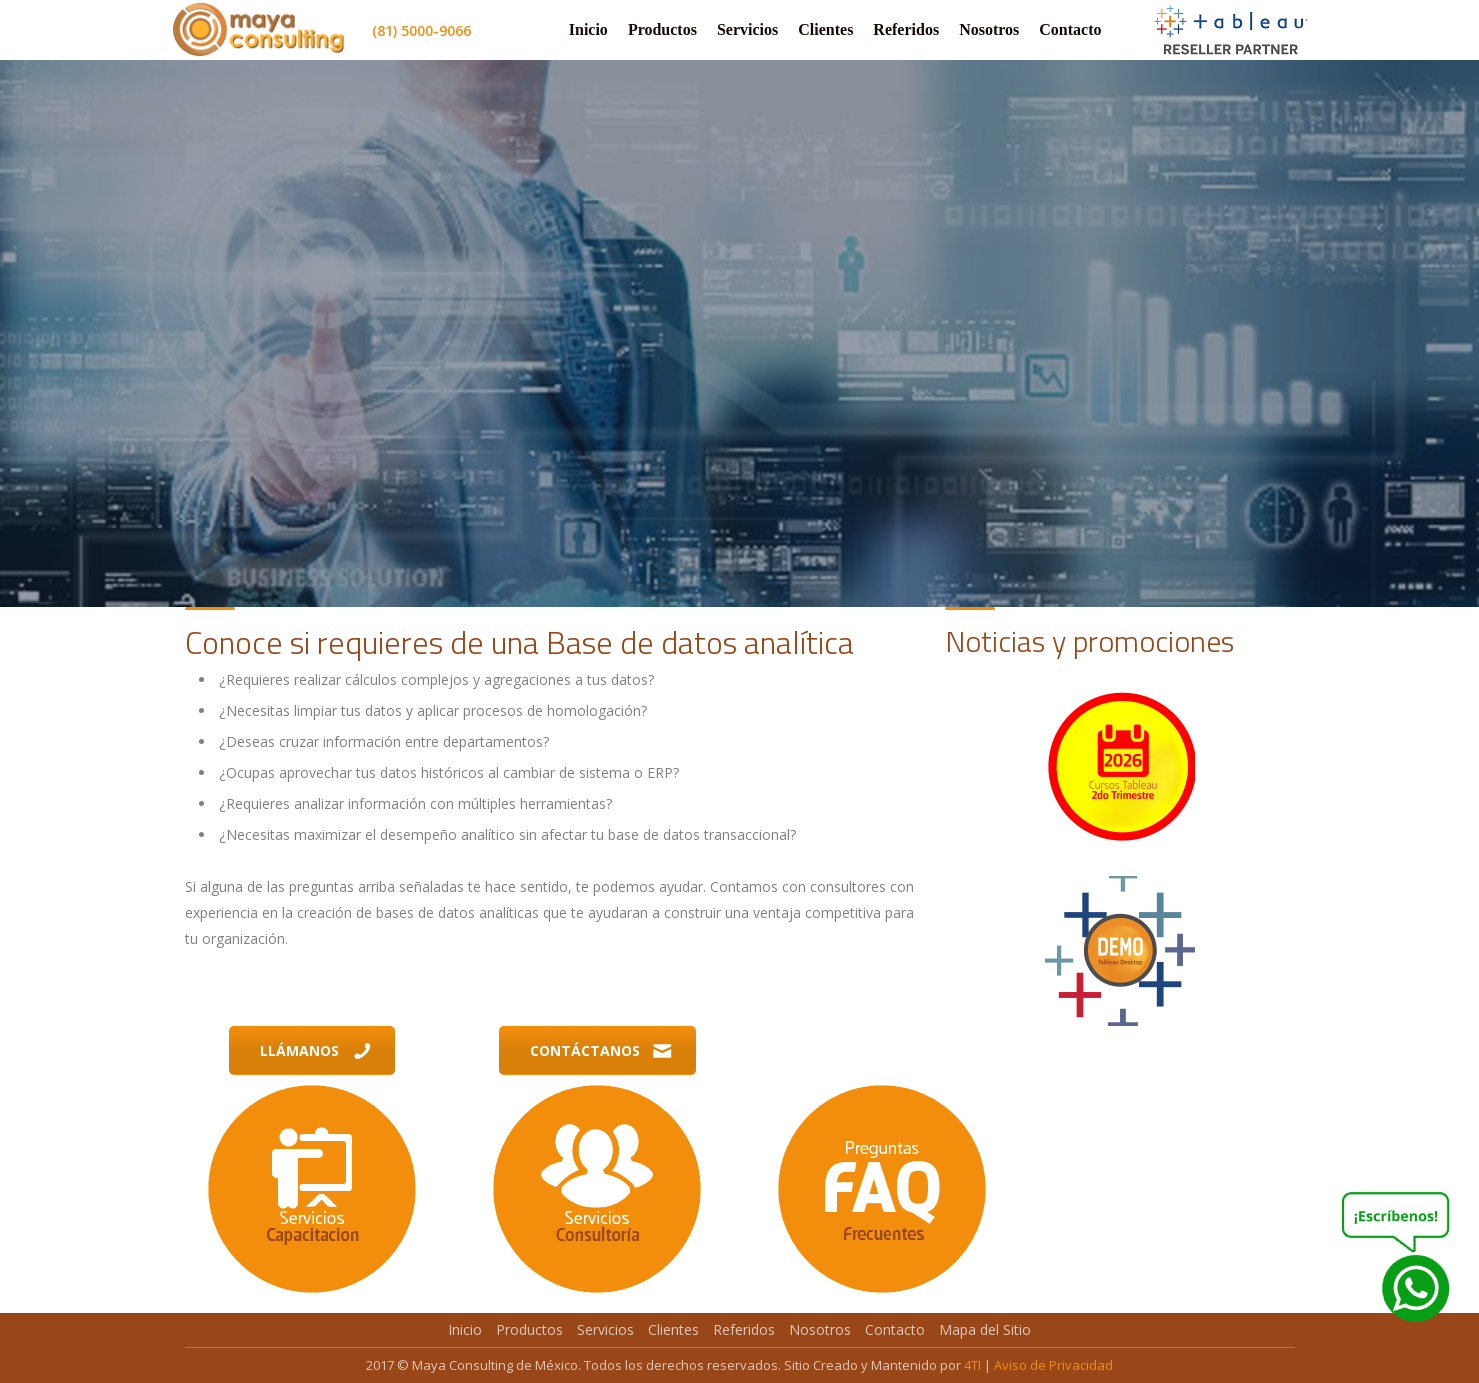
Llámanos (316, 1050)
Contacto (1070, 29)
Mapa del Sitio (985, 1329)
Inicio (588, 29)
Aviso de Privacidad (1053, 1365)
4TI (972, 1365)
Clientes (825, 29)
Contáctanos (601, 1050)
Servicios (747, 29)
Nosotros (989, 29)
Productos (662, 29)
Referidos (906, 29)
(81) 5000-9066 (421, 31)
